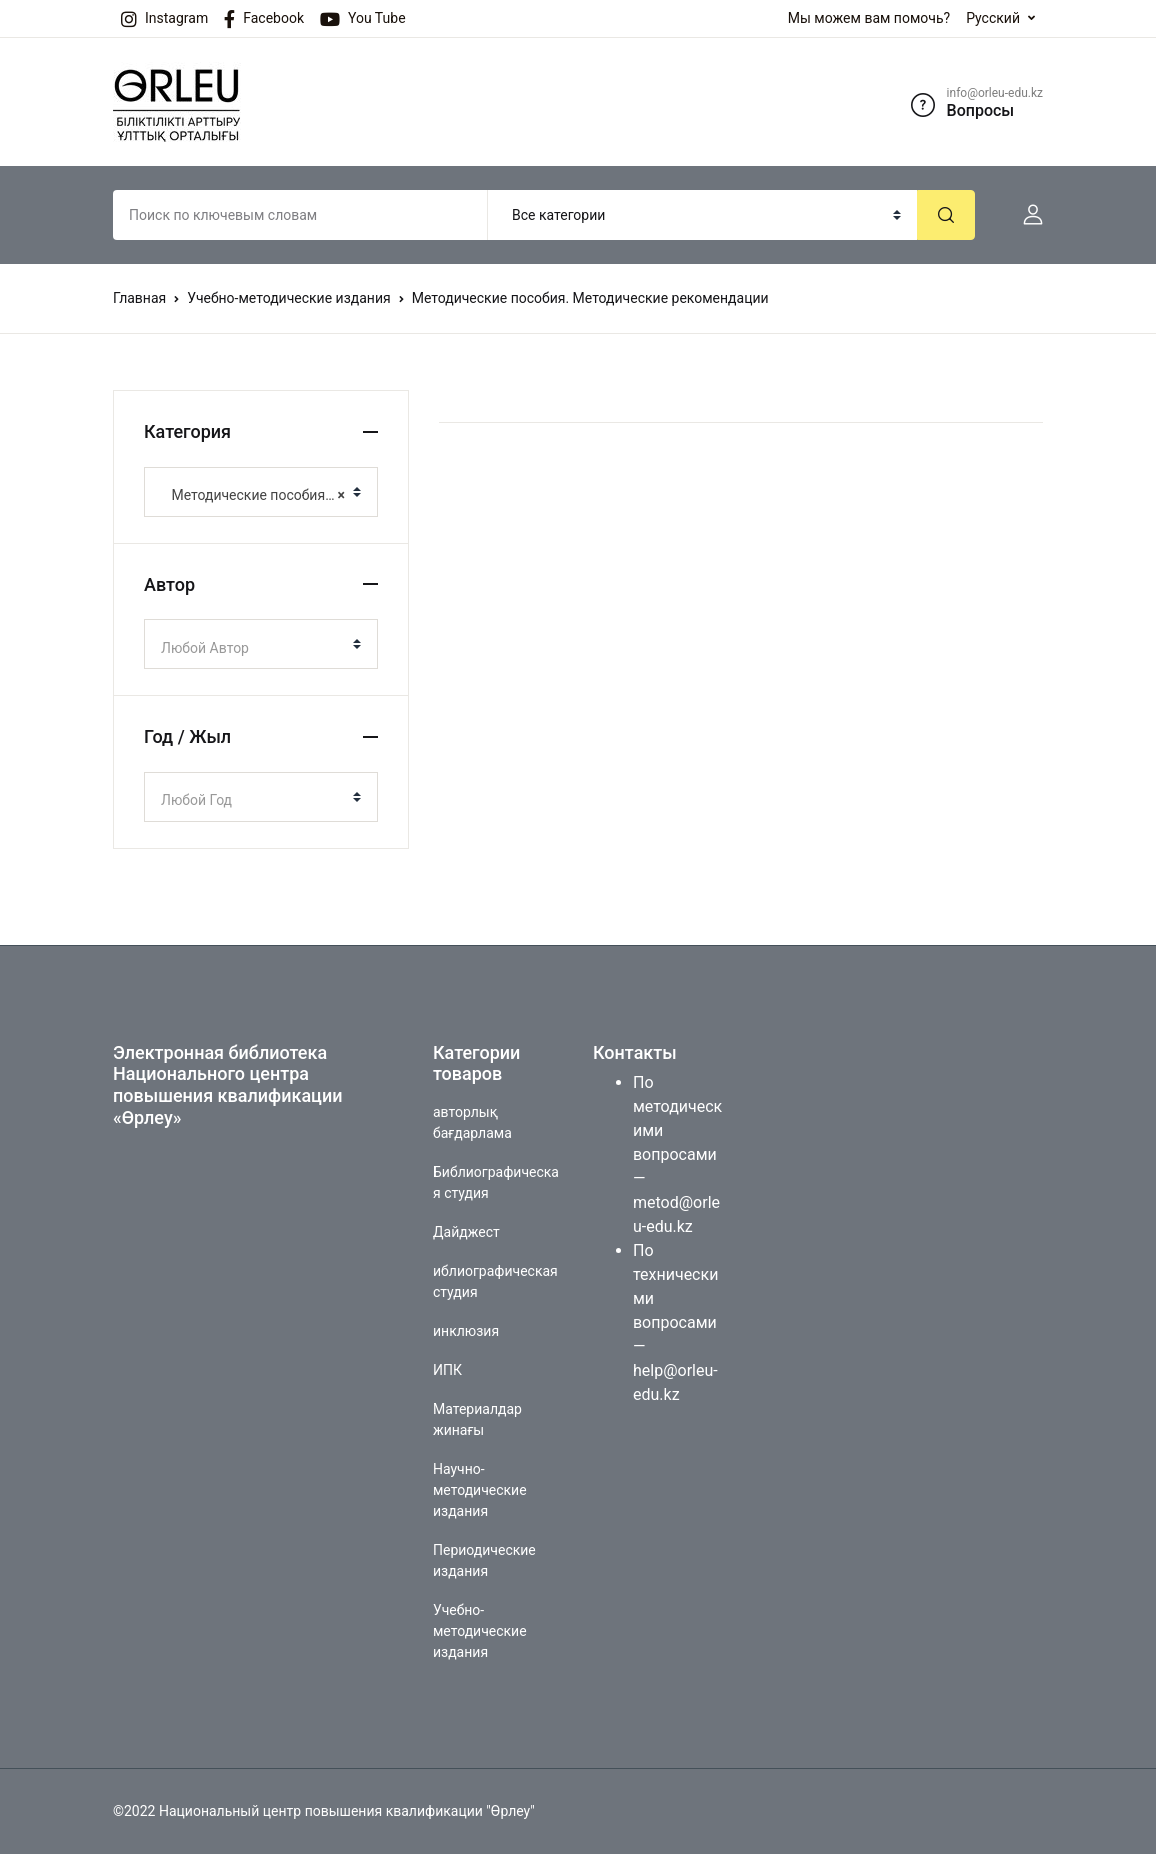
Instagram (164, 19)
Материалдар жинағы (477, 1419)
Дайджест (466, 1232)
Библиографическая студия (496, 1182)
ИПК (447, 1370)
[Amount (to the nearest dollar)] (300, 215)
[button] (1025, 215)
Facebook (264, 19)
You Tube (363, 19)
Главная (139, 298)
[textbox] (253, 648)
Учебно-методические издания (288, 298)
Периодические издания (484, 1560)
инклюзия (466, 1331)
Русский (993, 18)
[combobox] (261, 492)
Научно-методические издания (480, 1490)
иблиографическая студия (495, 1281)
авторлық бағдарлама (472, 1122)
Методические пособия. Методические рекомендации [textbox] (253, 495)
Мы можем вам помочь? (869, 18)
